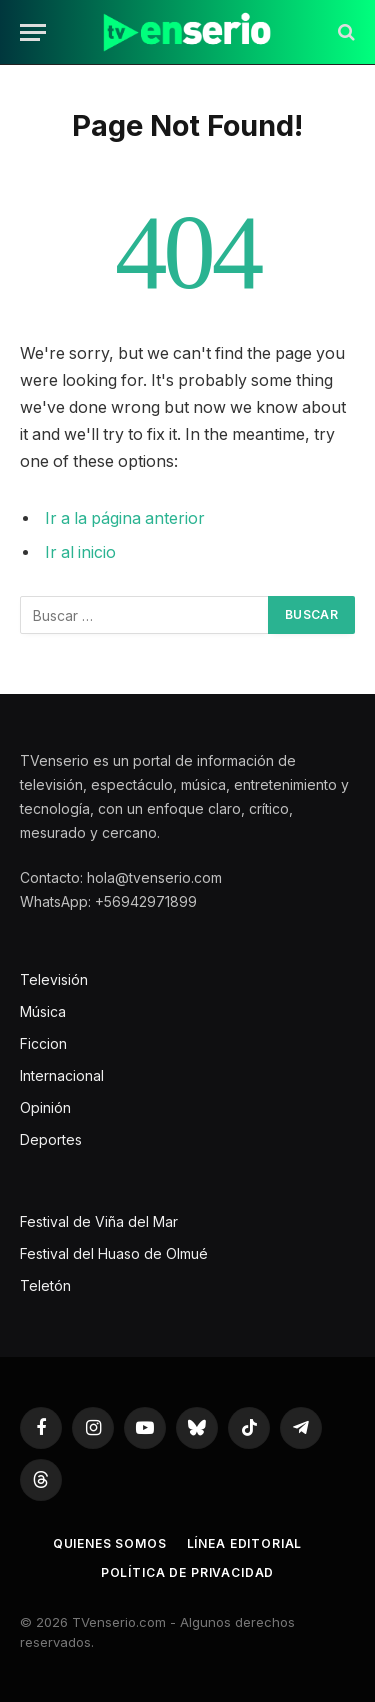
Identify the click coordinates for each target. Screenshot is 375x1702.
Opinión (45, 1107)
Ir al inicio (80, 552)
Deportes (51, 1139)
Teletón (45, 1285)
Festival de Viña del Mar (99, 1221)
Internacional (62, 1075)
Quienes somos (110, 1543)
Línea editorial (245, 1543)
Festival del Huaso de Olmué (114, 1253)
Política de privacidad (187, 1572)
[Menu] (33, 32)
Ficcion (43, 1043)
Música (43, 1011)
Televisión (54, 979)
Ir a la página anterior (125, 518)
